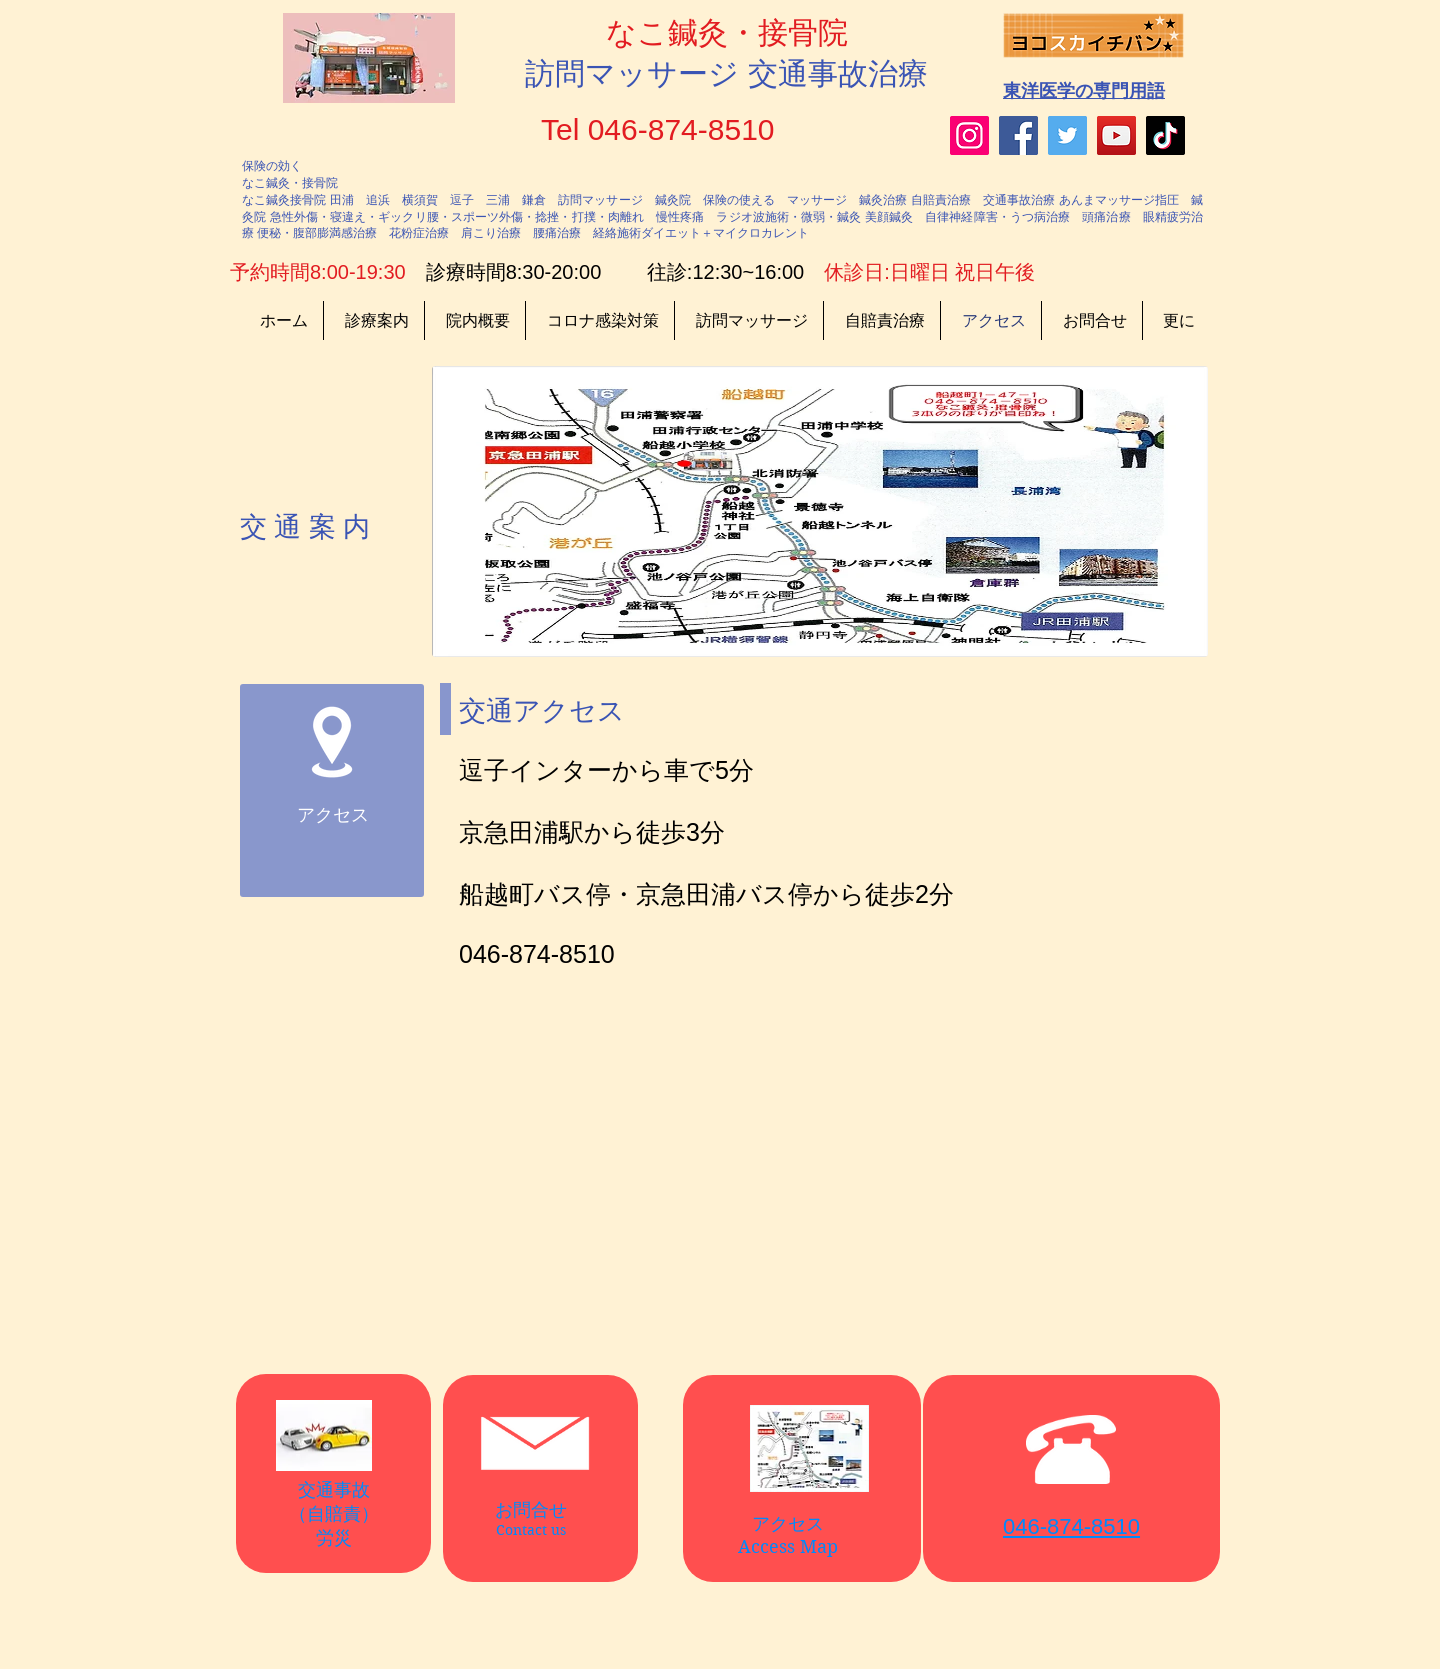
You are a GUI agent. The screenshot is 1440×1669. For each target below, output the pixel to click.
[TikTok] (1165, 135)
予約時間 (270, 272)
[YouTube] (1116, 135)
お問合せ (531, 1510)
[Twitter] (1067, 135)
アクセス (788, 1524)
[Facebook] (1018, 135)
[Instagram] (969, 135)
